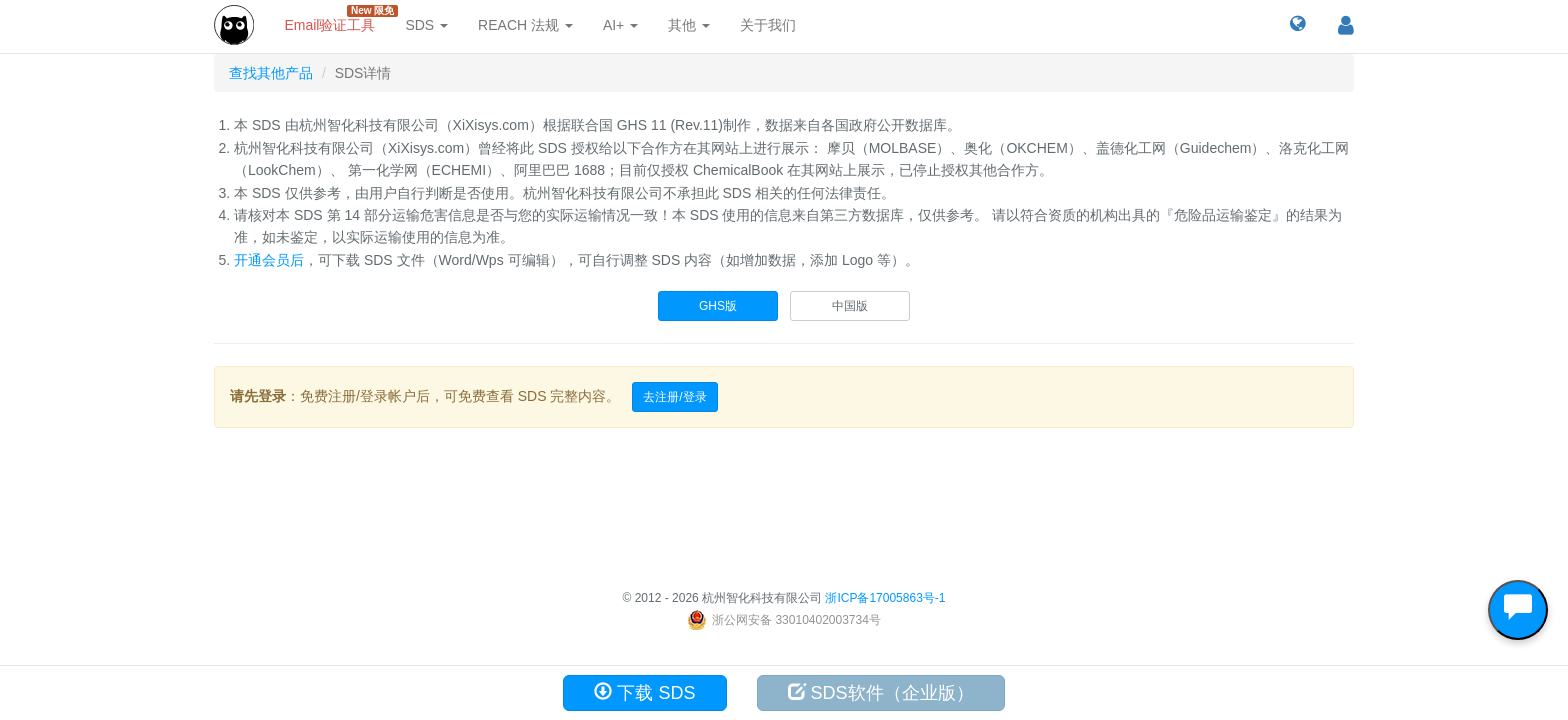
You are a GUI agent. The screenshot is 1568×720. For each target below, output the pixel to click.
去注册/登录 (674, 397)
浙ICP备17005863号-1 (885, 598)
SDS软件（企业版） (881, 692)
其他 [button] (689, 25)
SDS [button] (426, 25)
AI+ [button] (620, 25)
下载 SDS (644, 692)
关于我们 (768, 25)
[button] (1297, 25)
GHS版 (718, 306)
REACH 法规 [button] (525, 25)
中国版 (850, 306)
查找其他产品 (271, 73)
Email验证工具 (337, 19)
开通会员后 (269, 260)
